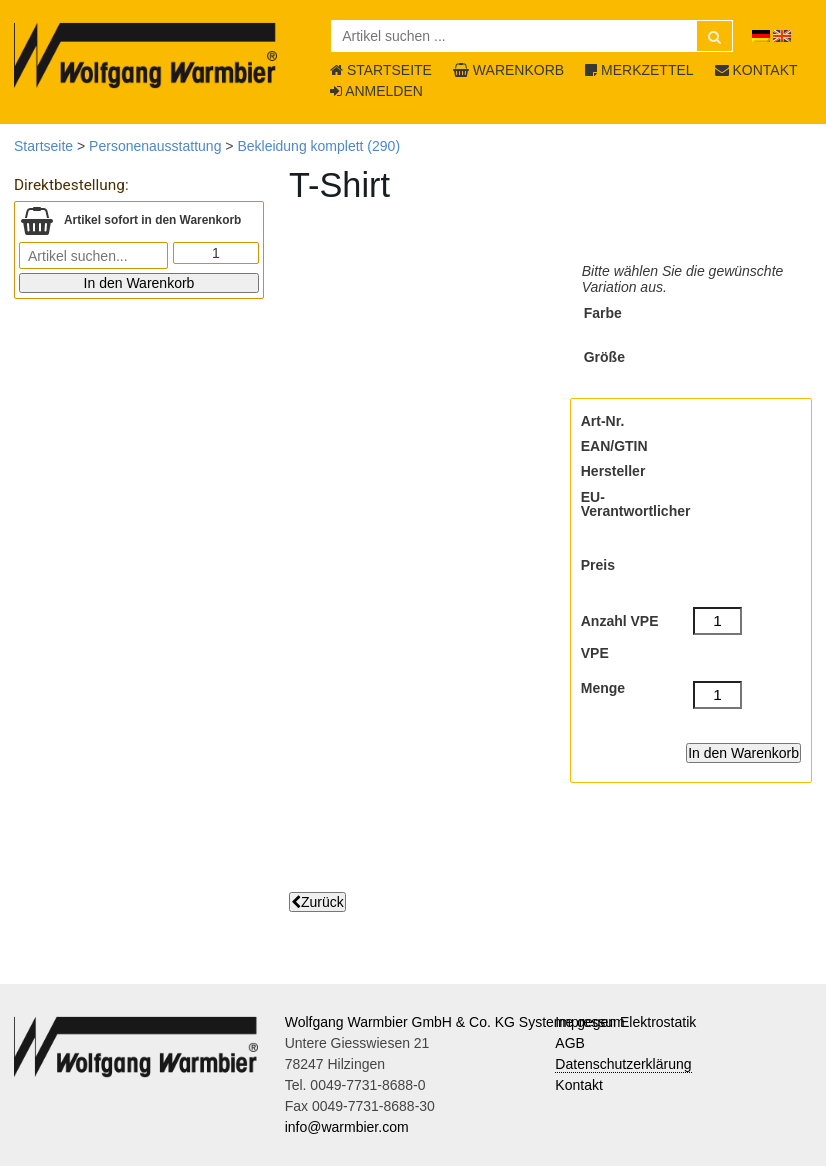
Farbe (603, 313)
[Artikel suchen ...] (532, 36)
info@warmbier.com (347, 1127)
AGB (570, 1043)
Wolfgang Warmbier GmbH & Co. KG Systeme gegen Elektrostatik (491, 1022)
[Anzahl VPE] (717, 621)
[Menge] (717, 695)
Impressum (589, 1022)
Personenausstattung (155, 146)
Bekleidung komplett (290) (318, 146)
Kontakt (578, 1085)
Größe (604, 357)
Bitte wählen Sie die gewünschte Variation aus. (683, 279)
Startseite (43, 146)
